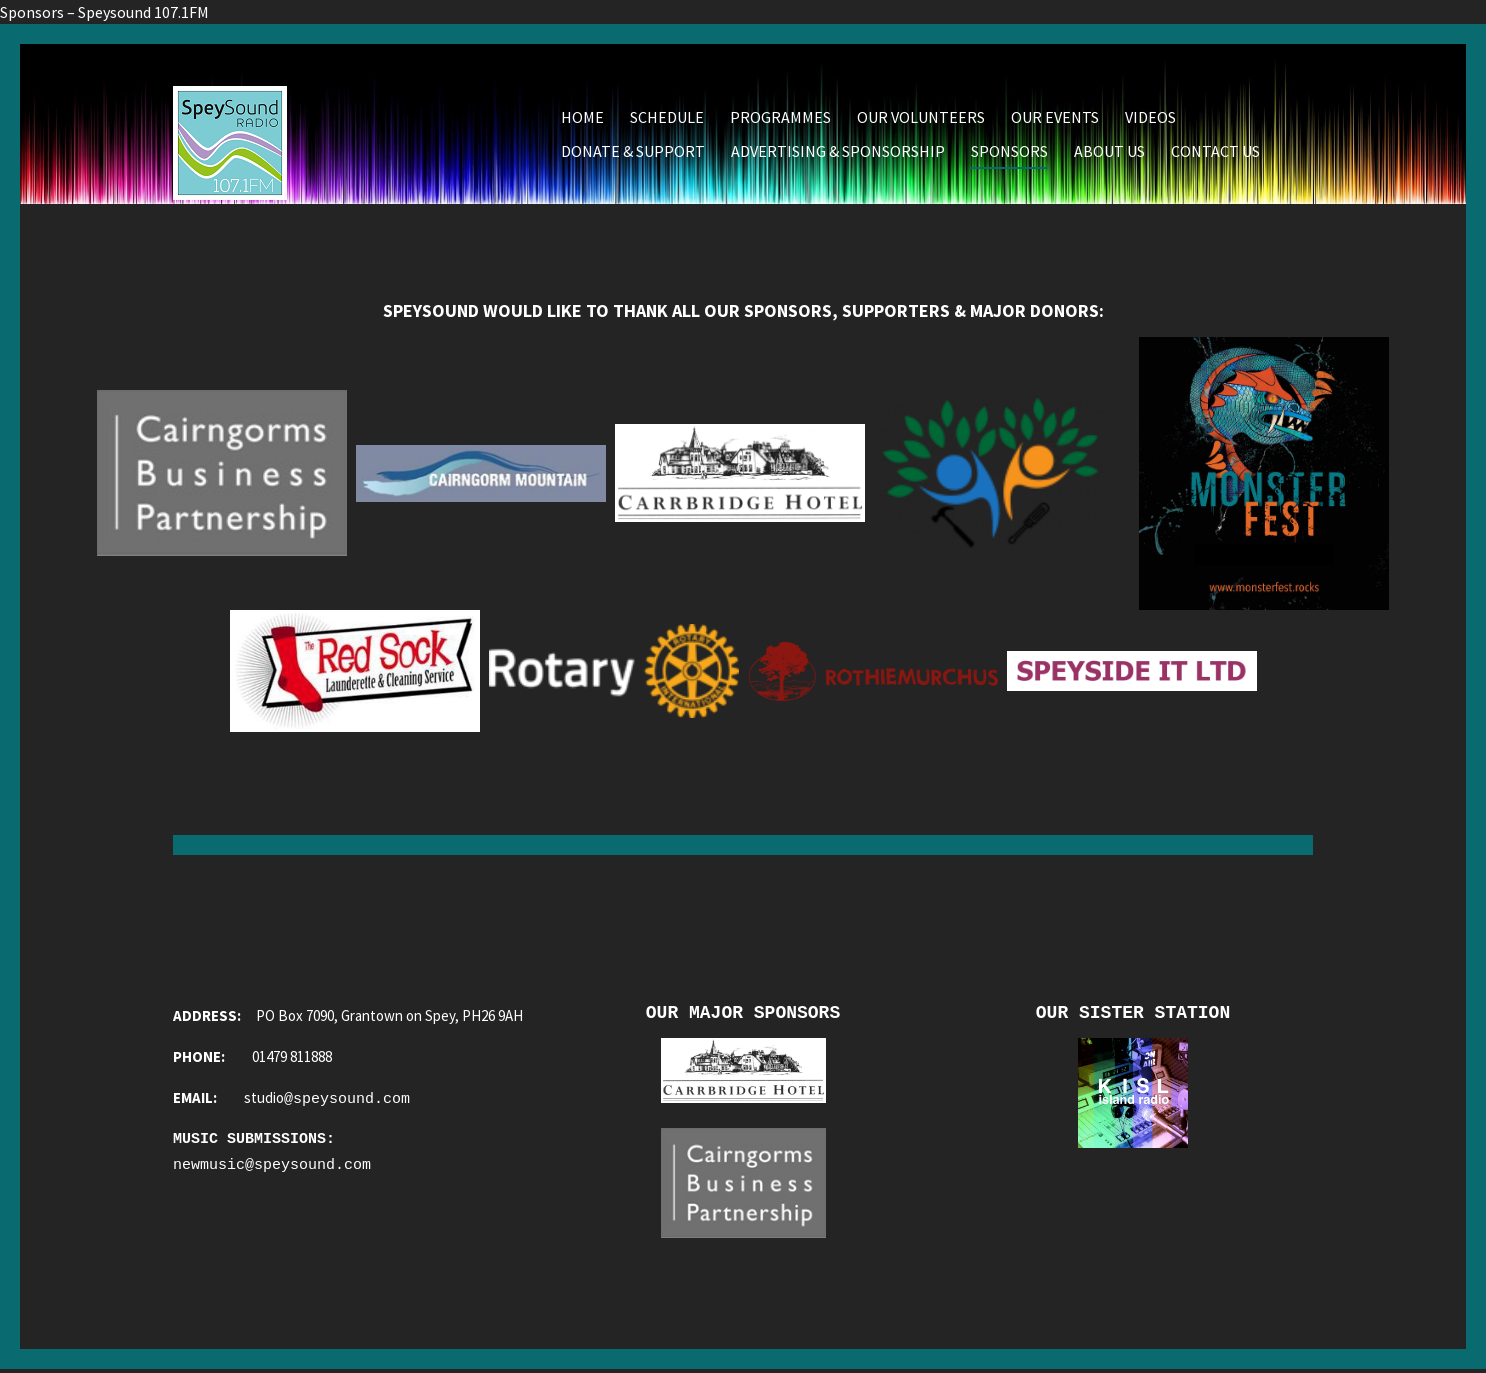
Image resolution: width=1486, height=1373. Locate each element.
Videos (1150, 117)
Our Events (1055, 117)
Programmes (780, 117)
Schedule (667, 117)
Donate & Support (633, 151)
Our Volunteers (921, 117)
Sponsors (1009, 151)
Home (582, 117)
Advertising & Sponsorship (838, 151)
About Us (1109, 151)
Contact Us (1215, 151)
